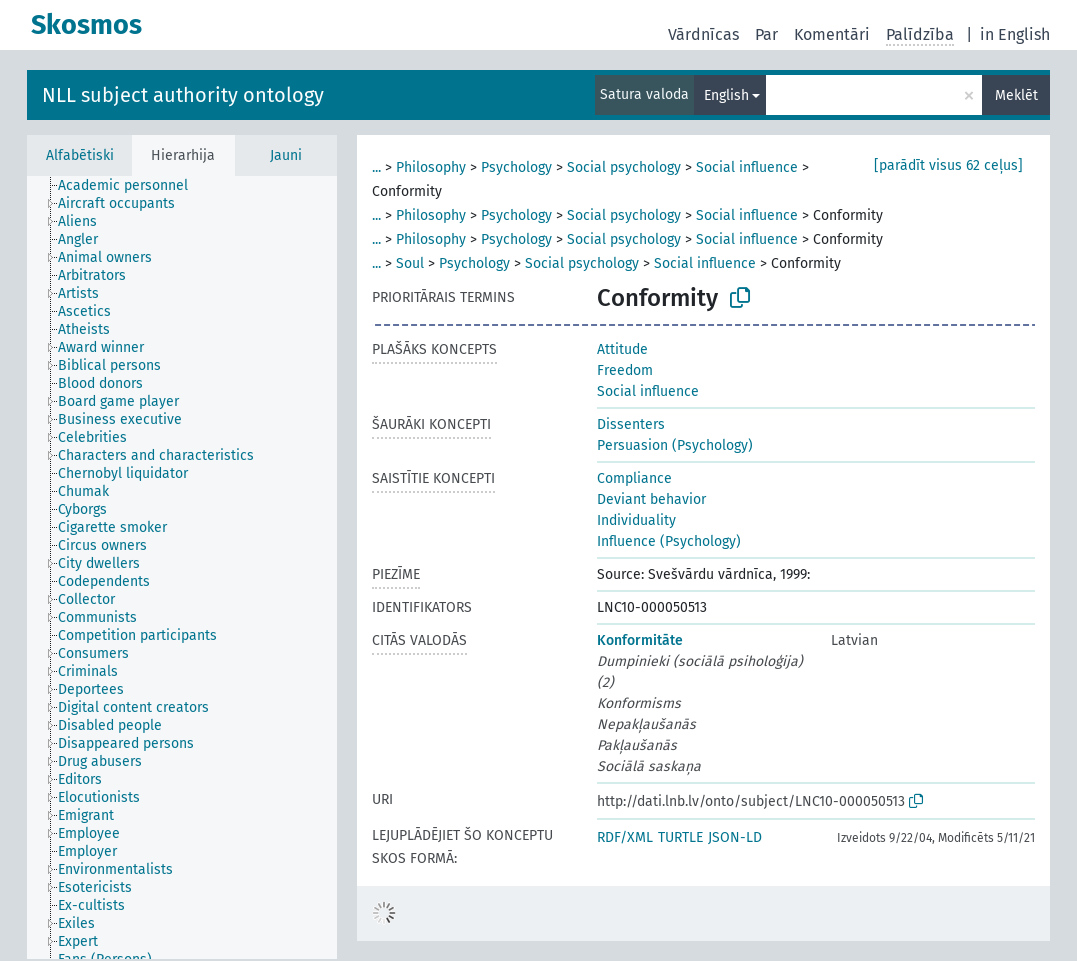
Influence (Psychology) (669, 541)
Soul (410, 263)
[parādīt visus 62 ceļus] (948, 165)
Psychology (516, 167)
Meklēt (1016, 95)
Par (766, 34)
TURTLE (680, 837)
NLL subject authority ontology (183, 95)
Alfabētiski (80, 155)
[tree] (182, 567)
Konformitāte (640, 640)
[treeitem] (131, 186)
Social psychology (624, 167)
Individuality (636, 520)
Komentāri (832, 34)
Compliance (634, 478)
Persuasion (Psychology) (675, 445)
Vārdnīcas (703, 34)
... (376, 167)
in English (1015, 34)
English (726, 95)
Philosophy (431, 167)
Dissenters (631, 424)
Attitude (622, 349)
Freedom (625, 370)
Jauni (286, 155)
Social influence (747, 167)
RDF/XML (625, 837)
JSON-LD (735, 837)
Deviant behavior (651, 499)
